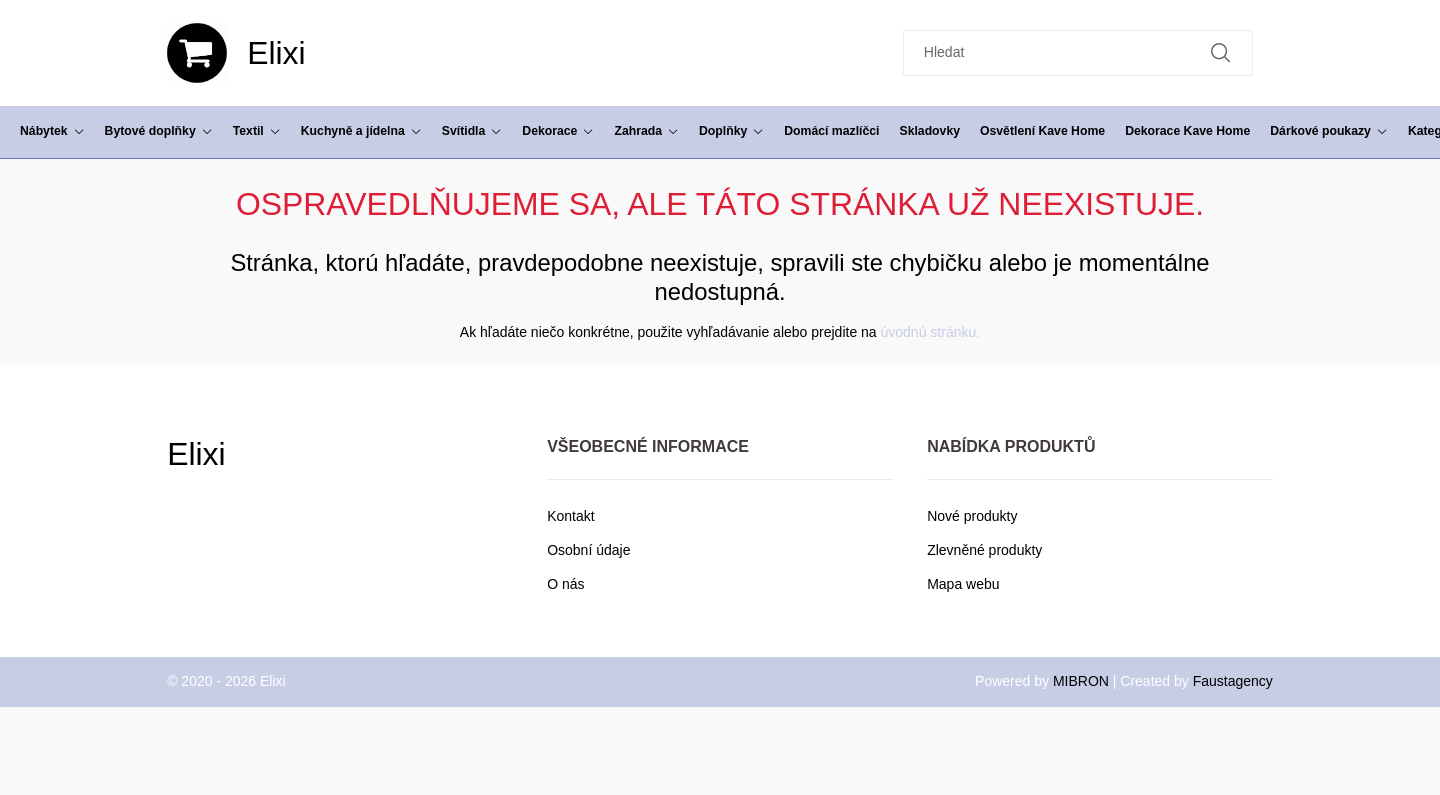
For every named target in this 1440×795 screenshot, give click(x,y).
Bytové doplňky (159, 131)
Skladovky (929, 131)
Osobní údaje (588, 550)
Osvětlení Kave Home (1042, 131)
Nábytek (52, 131)
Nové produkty (972, 516)
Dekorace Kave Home (1187, 131)
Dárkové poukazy (1329, 131)
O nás (565, 584)
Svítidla (472, 131)
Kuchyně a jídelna (361, 131)
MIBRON (1081, 681)
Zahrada (646, 131)
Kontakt (570, 516)
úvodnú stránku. (931, 332)
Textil (257, 131)
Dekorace (558, 131)
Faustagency (1233, 681)
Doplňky (731, 131)
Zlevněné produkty (984, 550)
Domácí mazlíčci (831, 131)
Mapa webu (963, 584)
